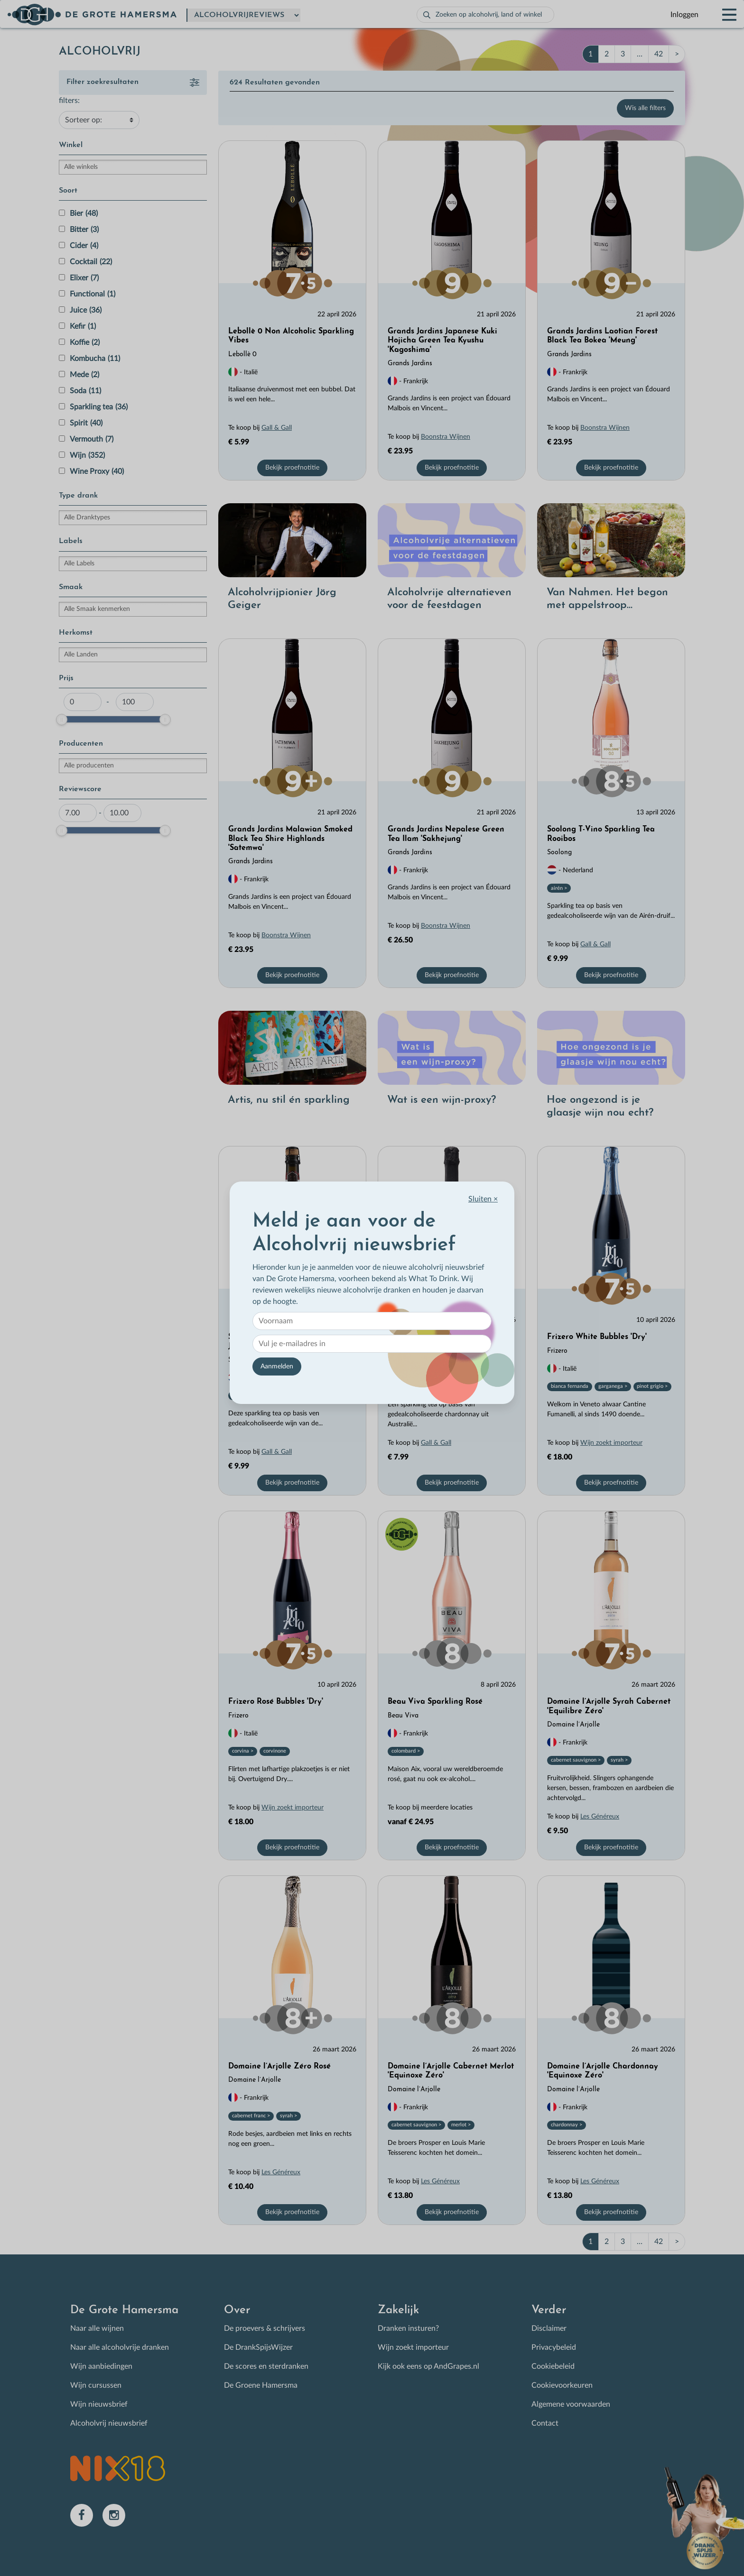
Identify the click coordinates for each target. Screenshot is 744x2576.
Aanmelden (276, 1366)
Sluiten (483, 1199)
